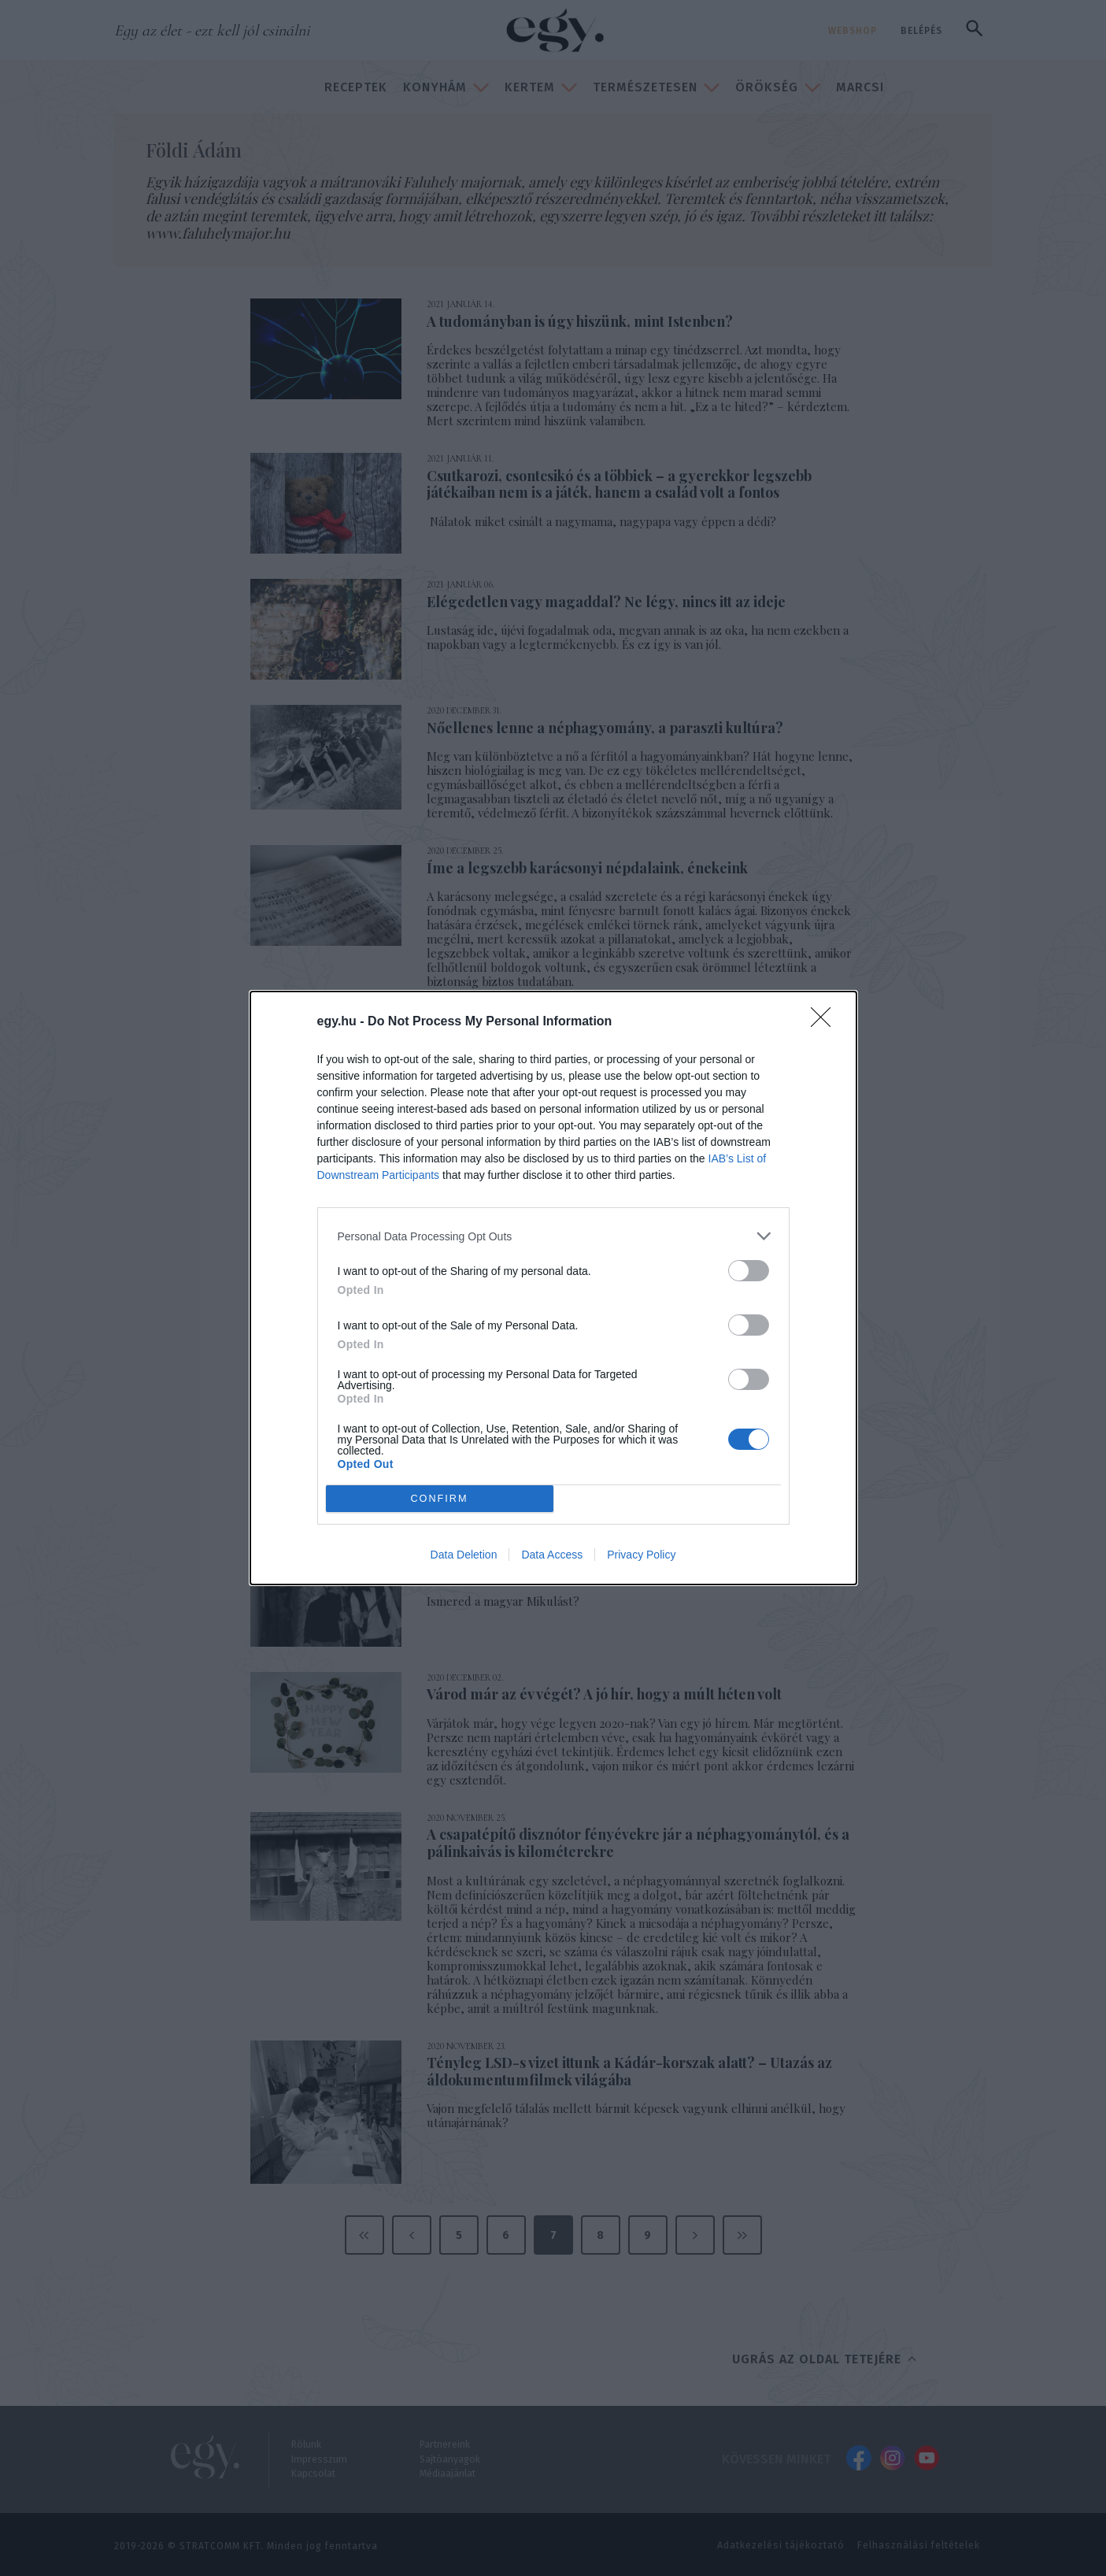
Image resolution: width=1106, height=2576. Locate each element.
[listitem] (553, 1236)
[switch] (748, 1270)
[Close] (826, 1022)
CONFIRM (439, 1499)
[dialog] (553, 1288)
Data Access (552, 1554)
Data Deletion (464, 1554)
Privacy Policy (641, 1554)
